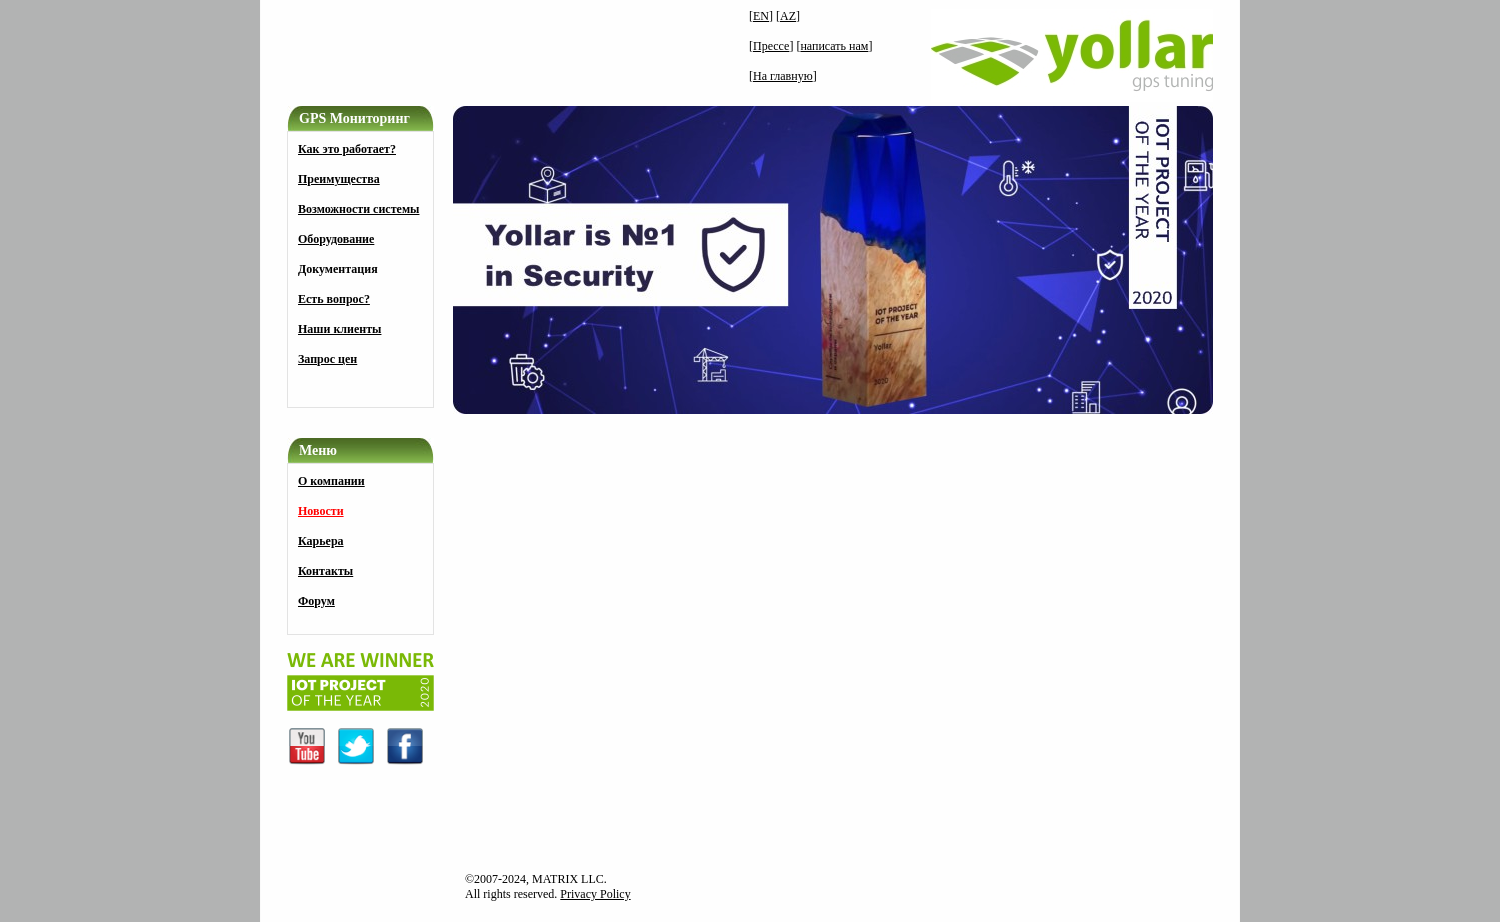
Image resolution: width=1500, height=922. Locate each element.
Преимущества (339, 179)
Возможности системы (358, 209)
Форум (316, 601)
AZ (788, 16)
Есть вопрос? (334, 299)
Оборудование (336, 239)
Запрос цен (327, 359)
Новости (321, 511)
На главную (783, 76)
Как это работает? (347, 149)
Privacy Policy (595, 894)
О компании (331, 481)
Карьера (321, 541)
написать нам (834, 46)
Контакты (325, 571)
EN (761, 16)
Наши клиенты (339, 329)
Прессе (771, 46)
